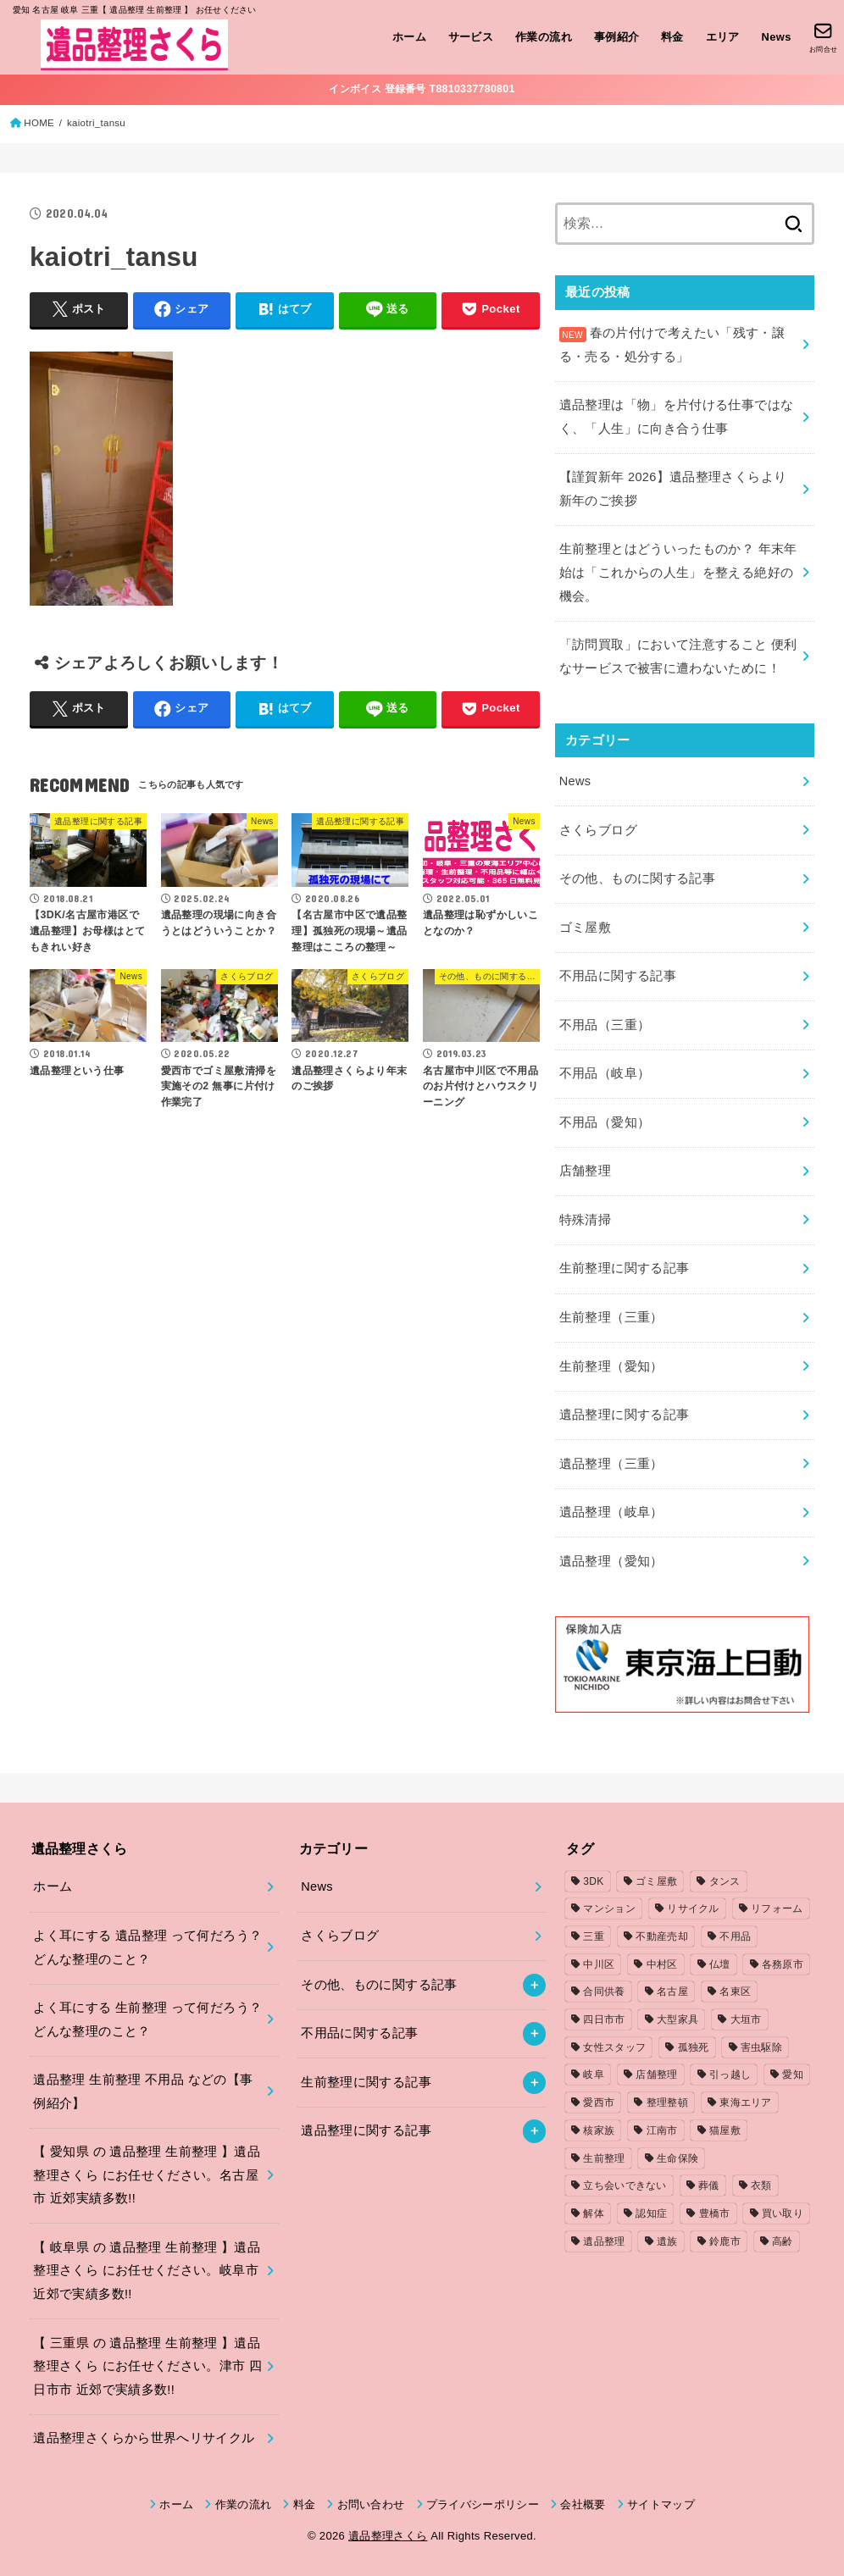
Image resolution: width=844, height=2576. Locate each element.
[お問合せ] (823, 37)
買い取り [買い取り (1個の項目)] (782, 2213)
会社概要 (582, 2504)
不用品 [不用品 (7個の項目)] (735, 1936)
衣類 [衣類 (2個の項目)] (761, 2185)
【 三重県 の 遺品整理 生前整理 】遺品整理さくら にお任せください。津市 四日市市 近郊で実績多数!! (147, 2366)
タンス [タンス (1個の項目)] (725, 1881)
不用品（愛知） (605, 1122)
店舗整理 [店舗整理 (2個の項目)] (656, 2074)
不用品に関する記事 (617, 976)
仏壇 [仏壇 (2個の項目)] (719, 1964)
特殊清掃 (585, 1220)
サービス (471, 36)
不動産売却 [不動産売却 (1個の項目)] (662, 1936)
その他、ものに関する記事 (637, 878)
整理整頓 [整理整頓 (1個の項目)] (667, 2102)
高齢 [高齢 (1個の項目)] (782, 2241)
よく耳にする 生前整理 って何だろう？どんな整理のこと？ (147, 2019)
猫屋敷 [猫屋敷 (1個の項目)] (725, 2130)
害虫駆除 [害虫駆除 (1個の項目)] (761, 2047)
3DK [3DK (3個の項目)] (593, 1881)
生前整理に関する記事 (624, 1268)
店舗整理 (585, 1170)
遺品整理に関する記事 (624, 1414)
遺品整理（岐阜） (611, 1512)
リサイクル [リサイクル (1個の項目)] (693, 1908)
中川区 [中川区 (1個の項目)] (598, 1964)
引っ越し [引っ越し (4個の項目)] (730, 2074)
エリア (723, 36)
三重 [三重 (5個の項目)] (593, 1936)
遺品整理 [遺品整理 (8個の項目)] (604, 2241)
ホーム (409, 36)
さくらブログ (598, 830)
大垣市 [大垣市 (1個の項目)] (746, 2019)
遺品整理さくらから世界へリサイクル (143, 2438)
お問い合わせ (371, 2504)
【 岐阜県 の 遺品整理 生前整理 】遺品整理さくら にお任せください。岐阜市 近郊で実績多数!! (146, 2271)
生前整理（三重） (611, 1317)
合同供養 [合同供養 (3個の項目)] (604, 1991)
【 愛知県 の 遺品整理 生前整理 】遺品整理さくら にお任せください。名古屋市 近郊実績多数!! (146, 2175)
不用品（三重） (605, 1025)
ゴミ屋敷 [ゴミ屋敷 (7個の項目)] (656, 1881)
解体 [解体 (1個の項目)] (593, 2213)
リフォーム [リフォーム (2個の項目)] (777, 1908)
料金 (672, 36)
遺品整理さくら (387, 2535)
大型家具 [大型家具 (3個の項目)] (677, 2019)
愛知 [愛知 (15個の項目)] (792, 2074)
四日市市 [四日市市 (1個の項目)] (604, 2019)
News (776, 36)
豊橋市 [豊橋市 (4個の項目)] (714, 2213)
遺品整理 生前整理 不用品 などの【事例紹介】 (143, 2091)
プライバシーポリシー (482, 2504)
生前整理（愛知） (611, 1366)
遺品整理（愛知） (611, 1561)
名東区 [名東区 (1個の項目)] (735, 1991)
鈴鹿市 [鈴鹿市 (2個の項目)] (725, 2241)
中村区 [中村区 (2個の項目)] (662, 1964)
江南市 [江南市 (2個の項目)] (662, 2130)
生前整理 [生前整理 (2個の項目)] (604, 2158)
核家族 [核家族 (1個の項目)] (598, 2130)
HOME (39, 123)
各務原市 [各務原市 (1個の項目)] (782, 1964)
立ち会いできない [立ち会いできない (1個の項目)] (624, 2185)
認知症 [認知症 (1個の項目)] (651, 2213)
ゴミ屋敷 (585, 927)
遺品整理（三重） (611, 1464)
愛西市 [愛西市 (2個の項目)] (598, 2102)
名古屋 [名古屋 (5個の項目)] (672, 1991)
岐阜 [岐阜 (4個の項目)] (593, 2074)
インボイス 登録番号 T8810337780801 (421, 89)
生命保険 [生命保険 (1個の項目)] (677, 2158)
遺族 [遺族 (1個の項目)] (667, 2241)
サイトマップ (661, 2504)
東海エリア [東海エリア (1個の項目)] (745, 2102)
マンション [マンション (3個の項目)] (609, 1908)
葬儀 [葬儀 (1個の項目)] (708, 2185)
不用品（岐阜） (605, 1073)
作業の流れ (543, 36)
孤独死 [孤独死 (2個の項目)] (693, 2047)
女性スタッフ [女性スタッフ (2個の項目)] (614, 2047)
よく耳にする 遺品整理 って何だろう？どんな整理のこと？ (147, 1947)
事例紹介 (617, 36)
